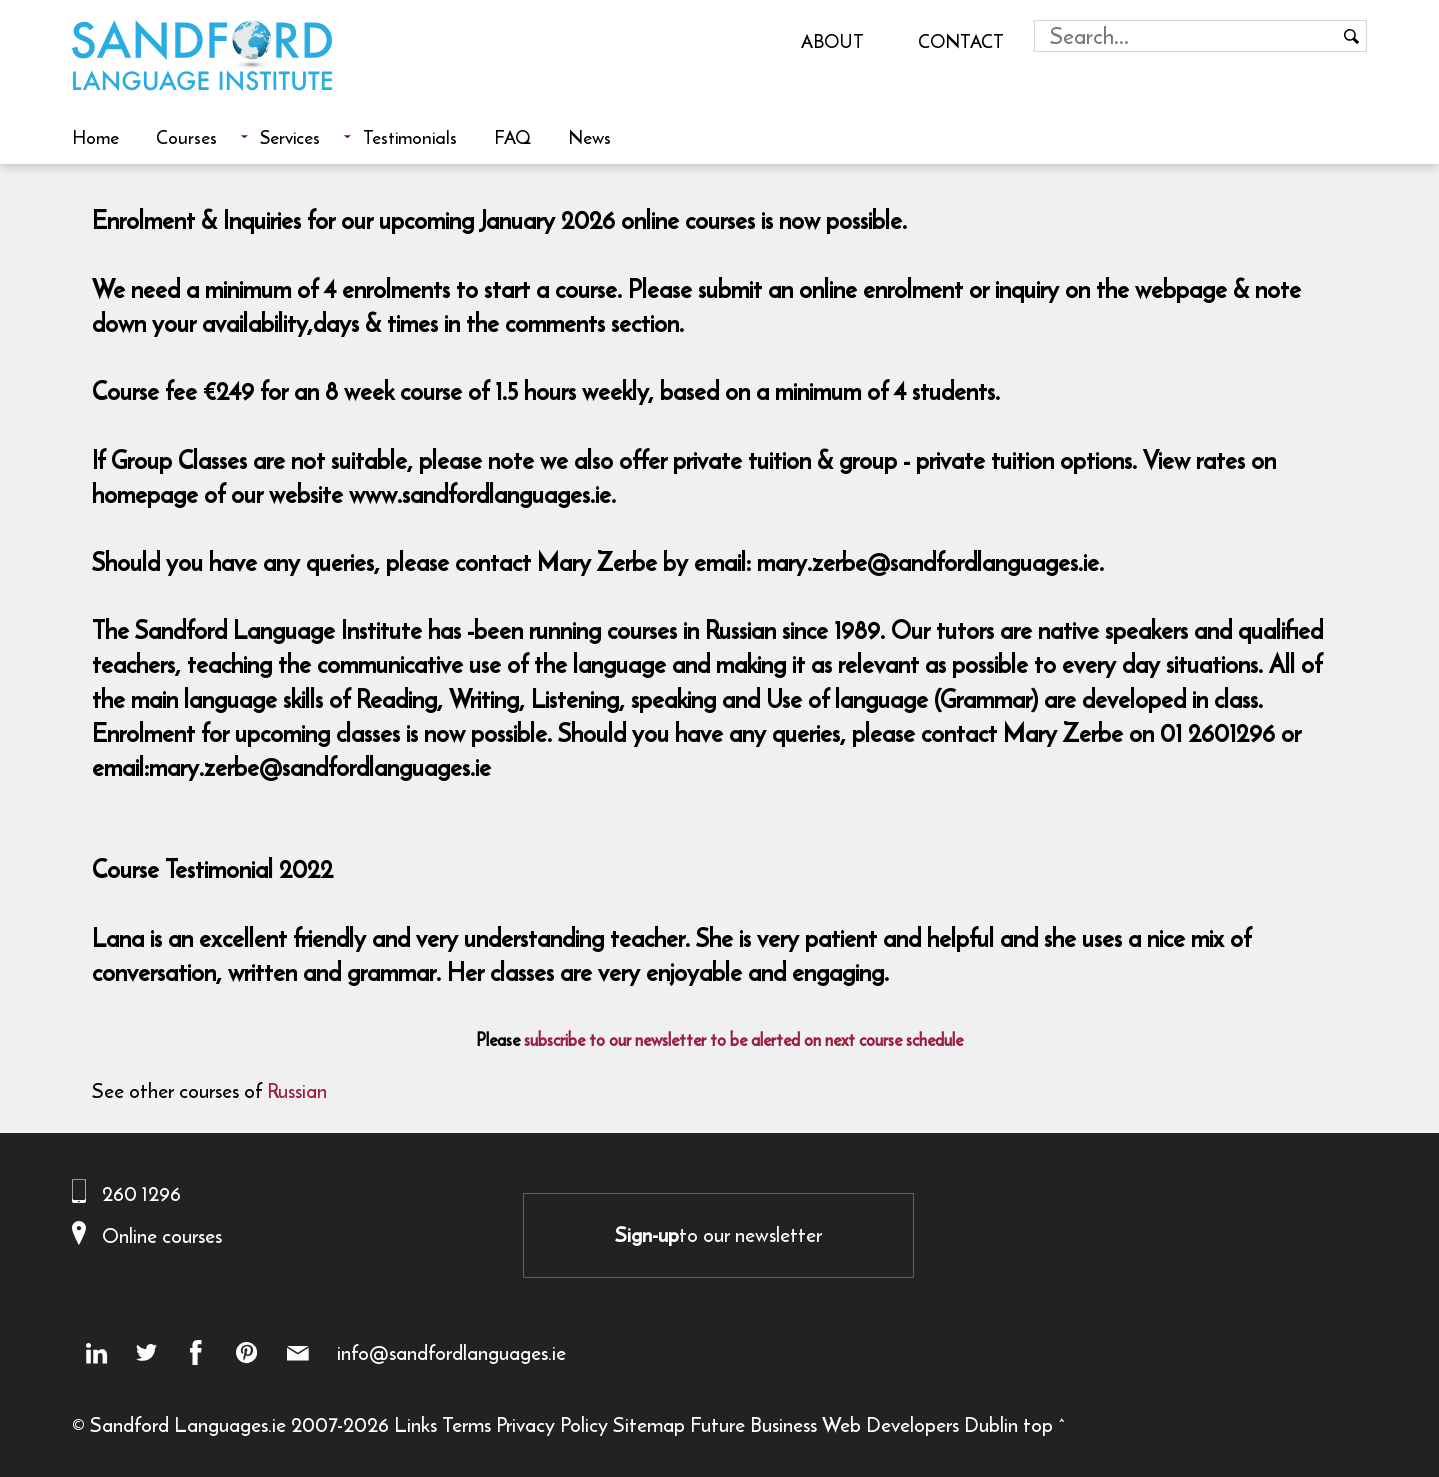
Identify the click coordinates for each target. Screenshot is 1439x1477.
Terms (466, 1424)
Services (290, 137)
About (832, 41)
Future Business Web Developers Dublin (854, 1424)
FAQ (512, 137)
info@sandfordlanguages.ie (451, 1353)
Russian (297, 1090)
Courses (186, 137)
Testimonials (410, 137)
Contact (961, 41)
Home (95, 137)
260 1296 (141, 1193)
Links (415, 1424)
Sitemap (649, 1424)
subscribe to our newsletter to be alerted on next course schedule (743, 1040)
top (1038, 1424)
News (589, 137)
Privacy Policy (552, 1424)
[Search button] (1351, 36)
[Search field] (1185, 36)
